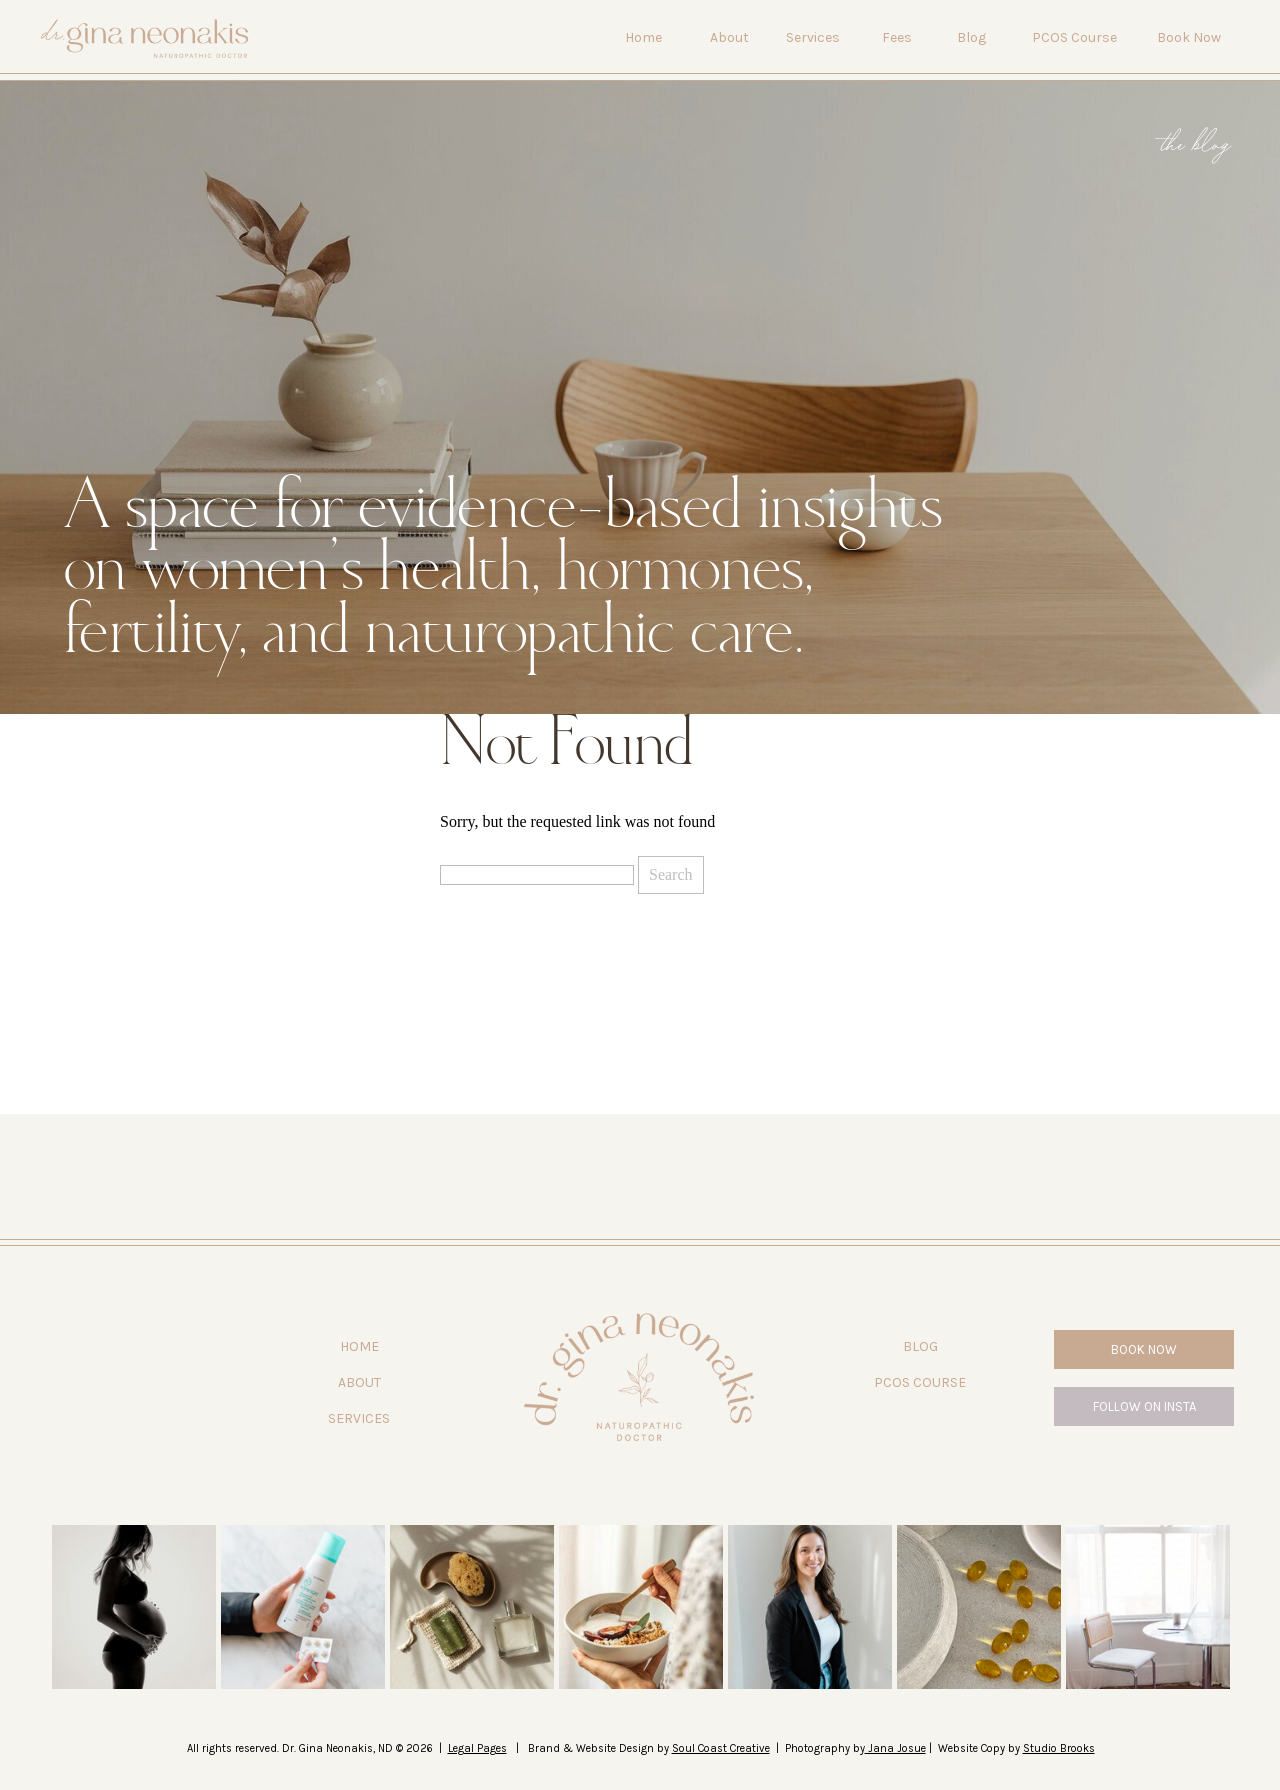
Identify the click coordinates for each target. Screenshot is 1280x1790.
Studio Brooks (1059, 1748)
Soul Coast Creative (721, 1748)
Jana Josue (895, 1748)
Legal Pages (477, 1748)
